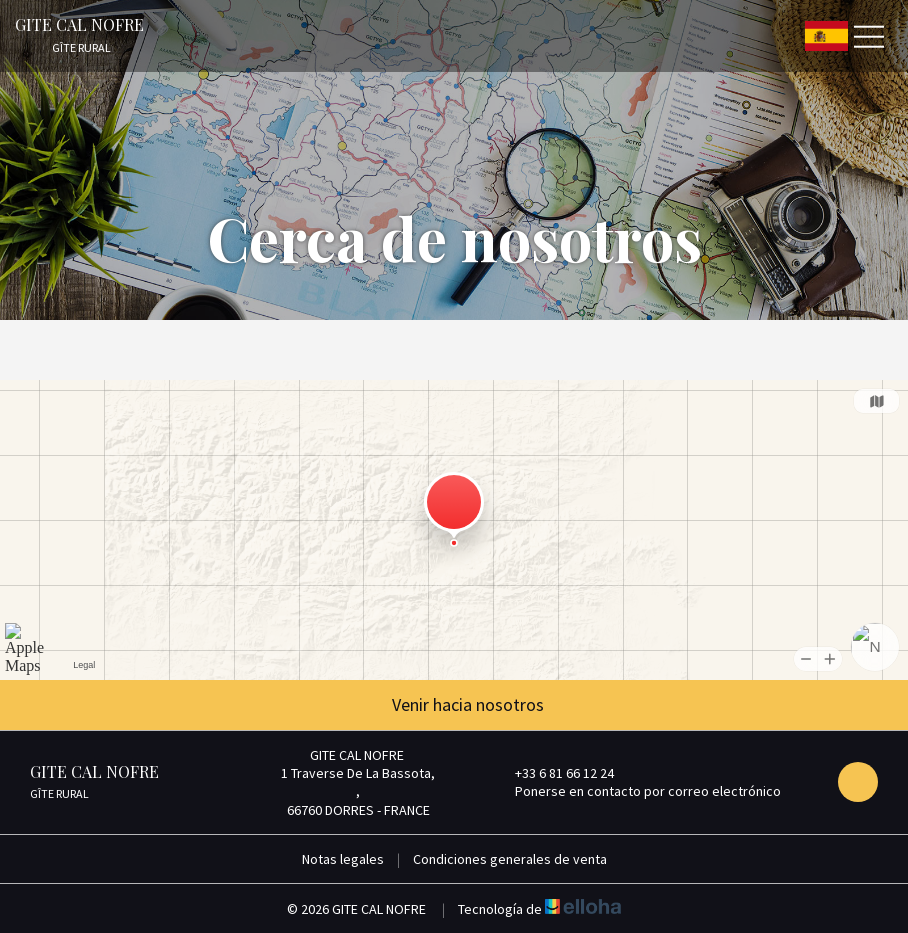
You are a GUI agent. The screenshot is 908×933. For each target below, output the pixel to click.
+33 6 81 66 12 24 (553, 773)
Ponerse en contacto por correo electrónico (636, 791)
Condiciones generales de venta (510, 859)
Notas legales (343, 859)
